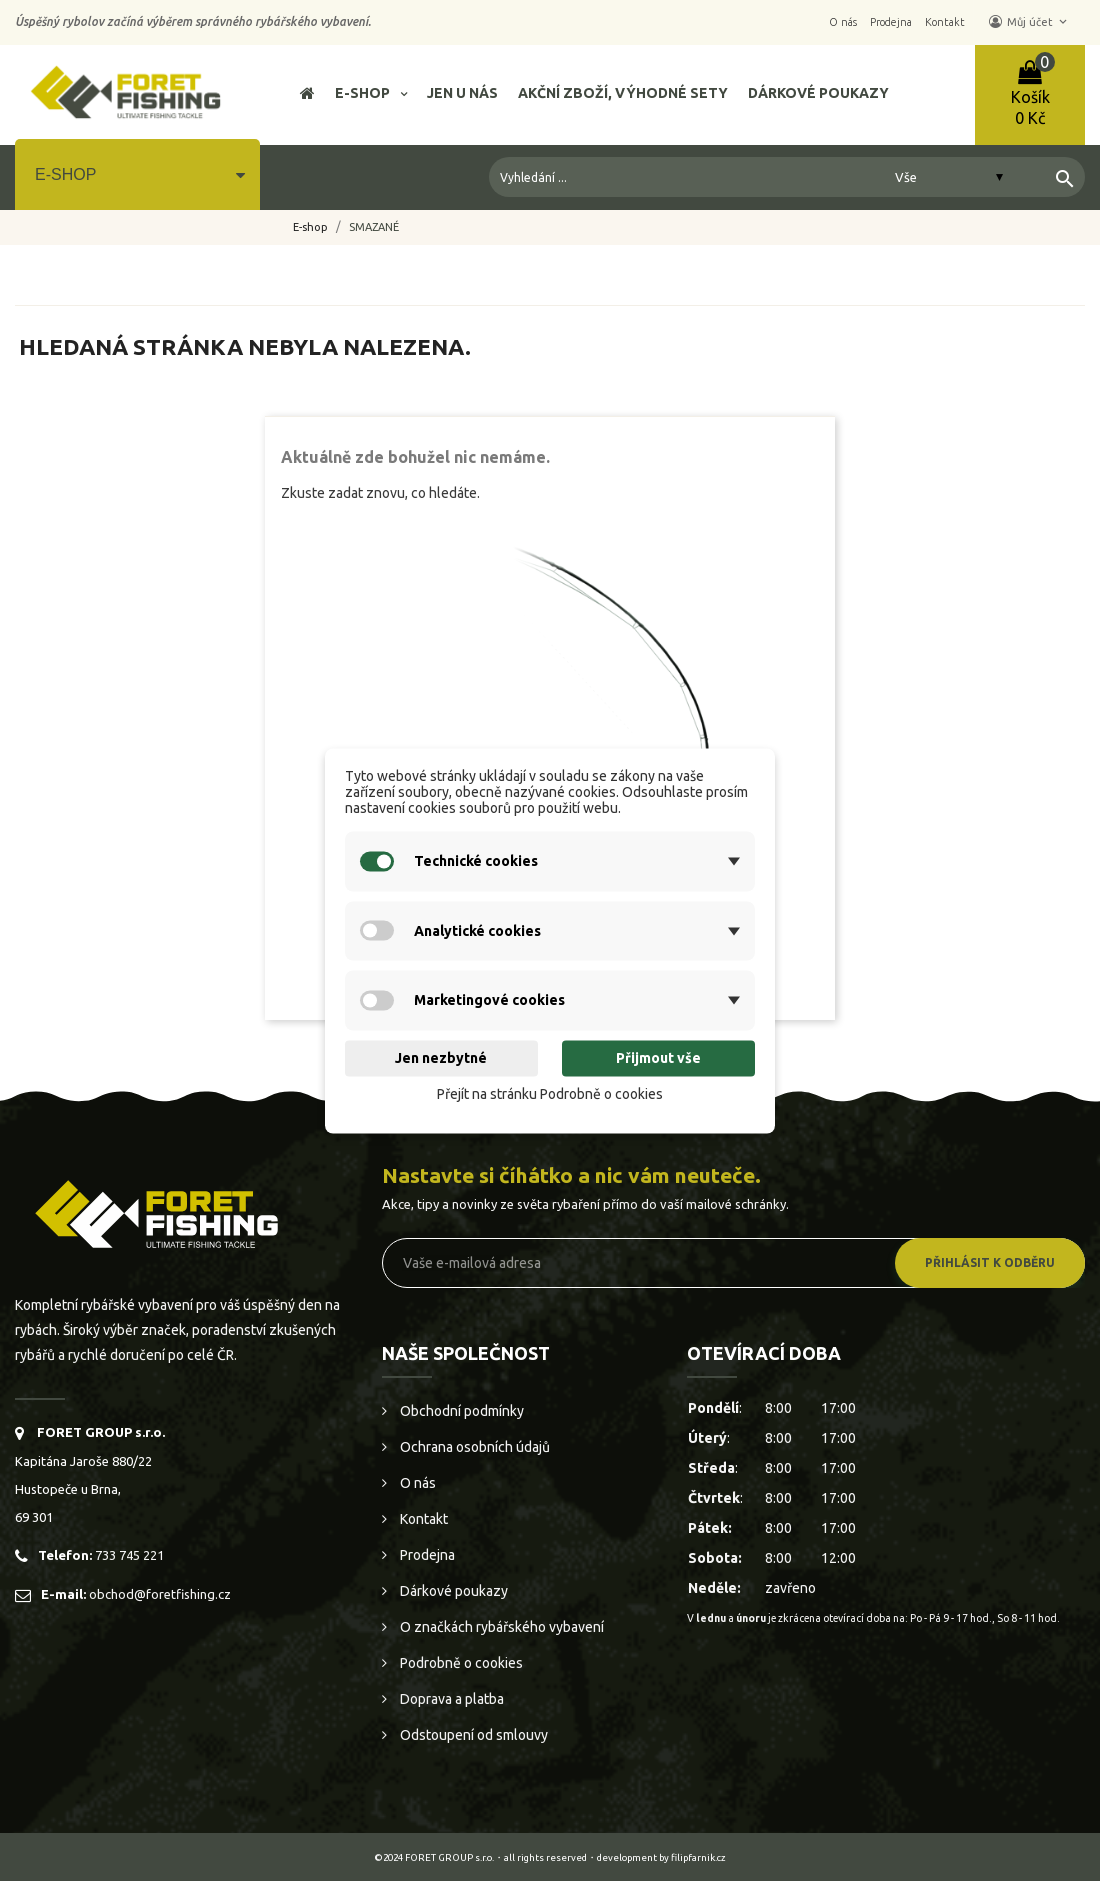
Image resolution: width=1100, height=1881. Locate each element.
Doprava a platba (450, 1699)
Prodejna (426, 1555)
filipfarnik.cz (698, 1857)
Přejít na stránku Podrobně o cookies (550, 1095)
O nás (416, 1483)
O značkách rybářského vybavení (500, 1627)
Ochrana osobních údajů (473, 1447)
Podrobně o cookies (460, 1663)
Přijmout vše (658, 1059)
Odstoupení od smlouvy (472, 1735)
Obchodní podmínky (460, 1411)
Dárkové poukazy (452, 1591)
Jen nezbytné (441, 1059)
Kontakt (422, 1519)
